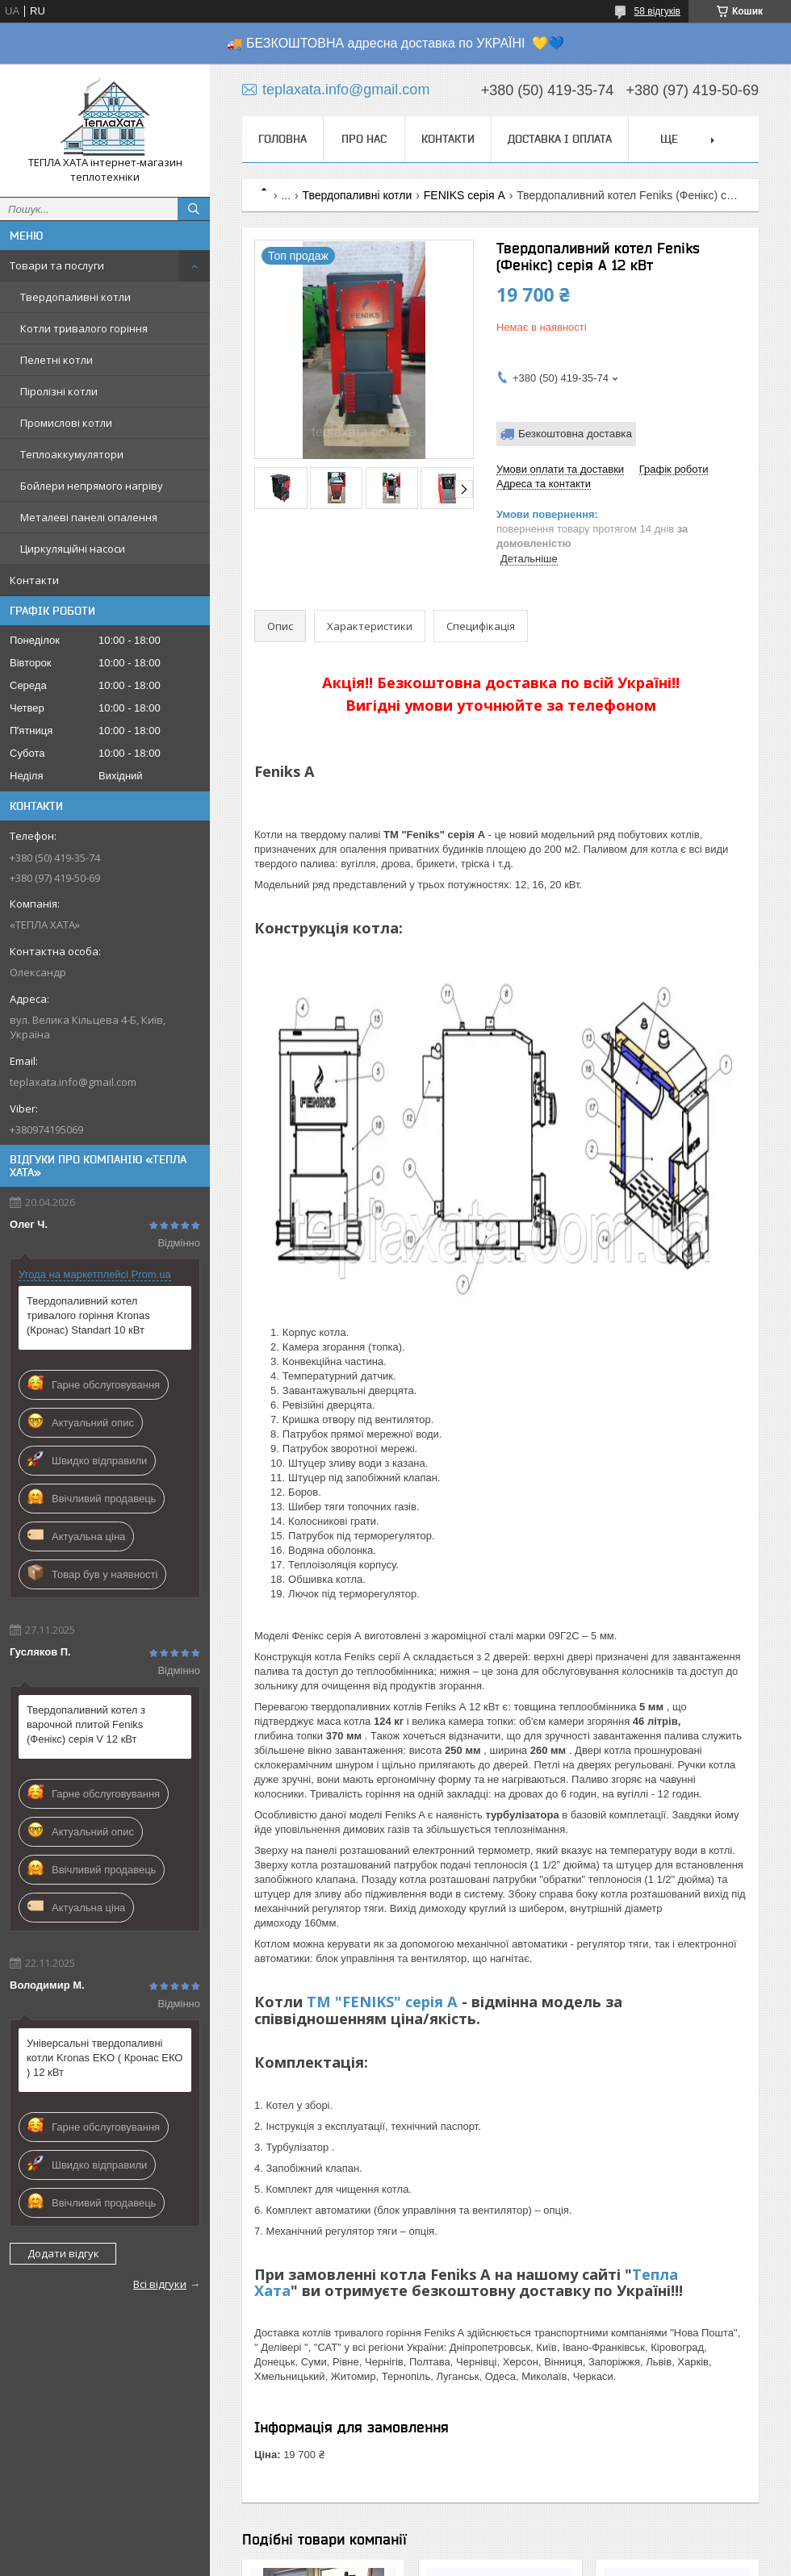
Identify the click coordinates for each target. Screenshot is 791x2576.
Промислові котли (66, 422)
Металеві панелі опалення (88, 517)
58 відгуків (657, 11)
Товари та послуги (57, 265)
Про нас (364, 138)
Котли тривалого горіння (84, 328)
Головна (282, 138)
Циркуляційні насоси (72, 548)
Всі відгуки (159, 2284)
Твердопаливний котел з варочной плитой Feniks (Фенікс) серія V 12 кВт (86, 1724)
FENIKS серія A (464, 195)
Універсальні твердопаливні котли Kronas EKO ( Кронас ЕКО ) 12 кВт (104, 2057)
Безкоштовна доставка (575, 434)
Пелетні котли (56, 360)
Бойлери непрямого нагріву (91, 485)
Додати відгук (63, 2253)
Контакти (34, 580)
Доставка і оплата (560, 138)
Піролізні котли (59, 391)
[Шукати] (194, 209)
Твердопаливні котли (75, 297)
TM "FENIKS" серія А (382, 2001)
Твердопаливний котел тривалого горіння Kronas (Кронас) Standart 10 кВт (88, 1315)
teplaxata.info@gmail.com (73, 1082)
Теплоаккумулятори (71, 454)
